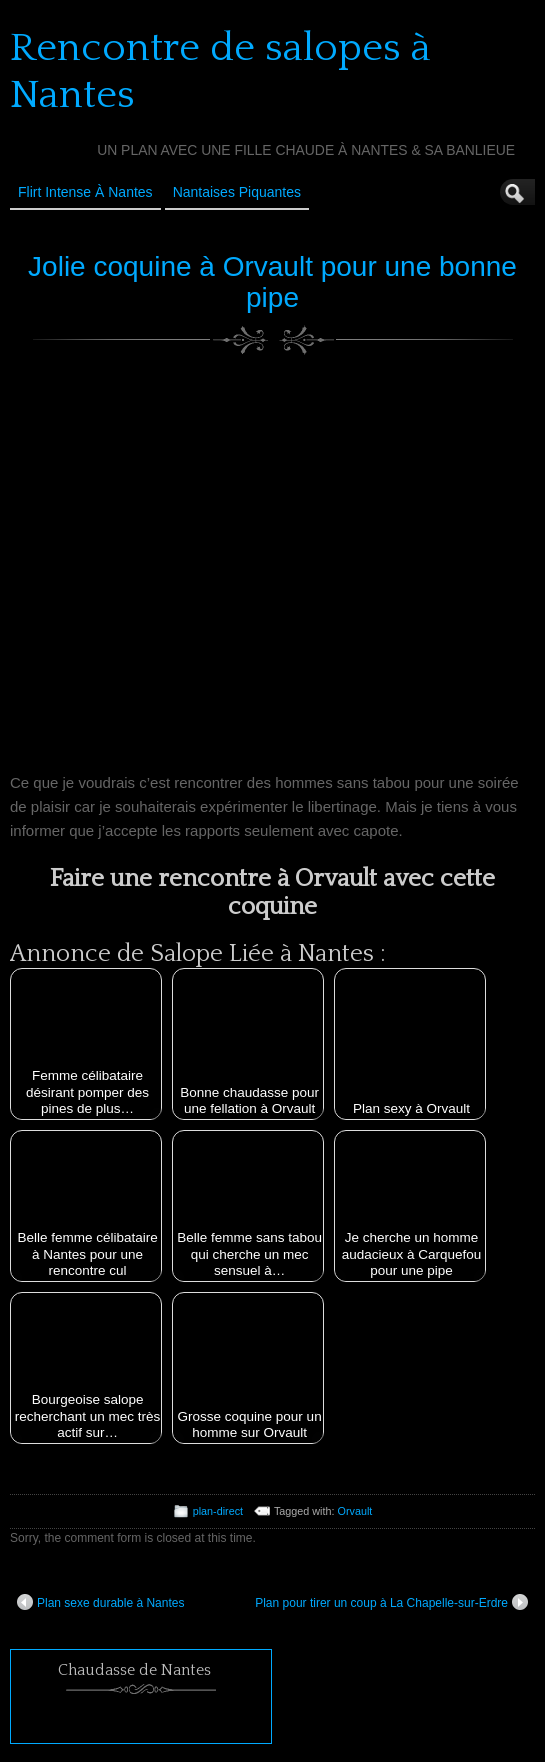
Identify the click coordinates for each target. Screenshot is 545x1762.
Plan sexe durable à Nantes (100, 1602)
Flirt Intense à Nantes (85, 192)
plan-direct (218, 1511)
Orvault (355, 1511)
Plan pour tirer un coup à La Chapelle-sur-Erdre (391, 1602)
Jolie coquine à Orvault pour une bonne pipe (272, 282)
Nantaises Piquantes (237, 192)
